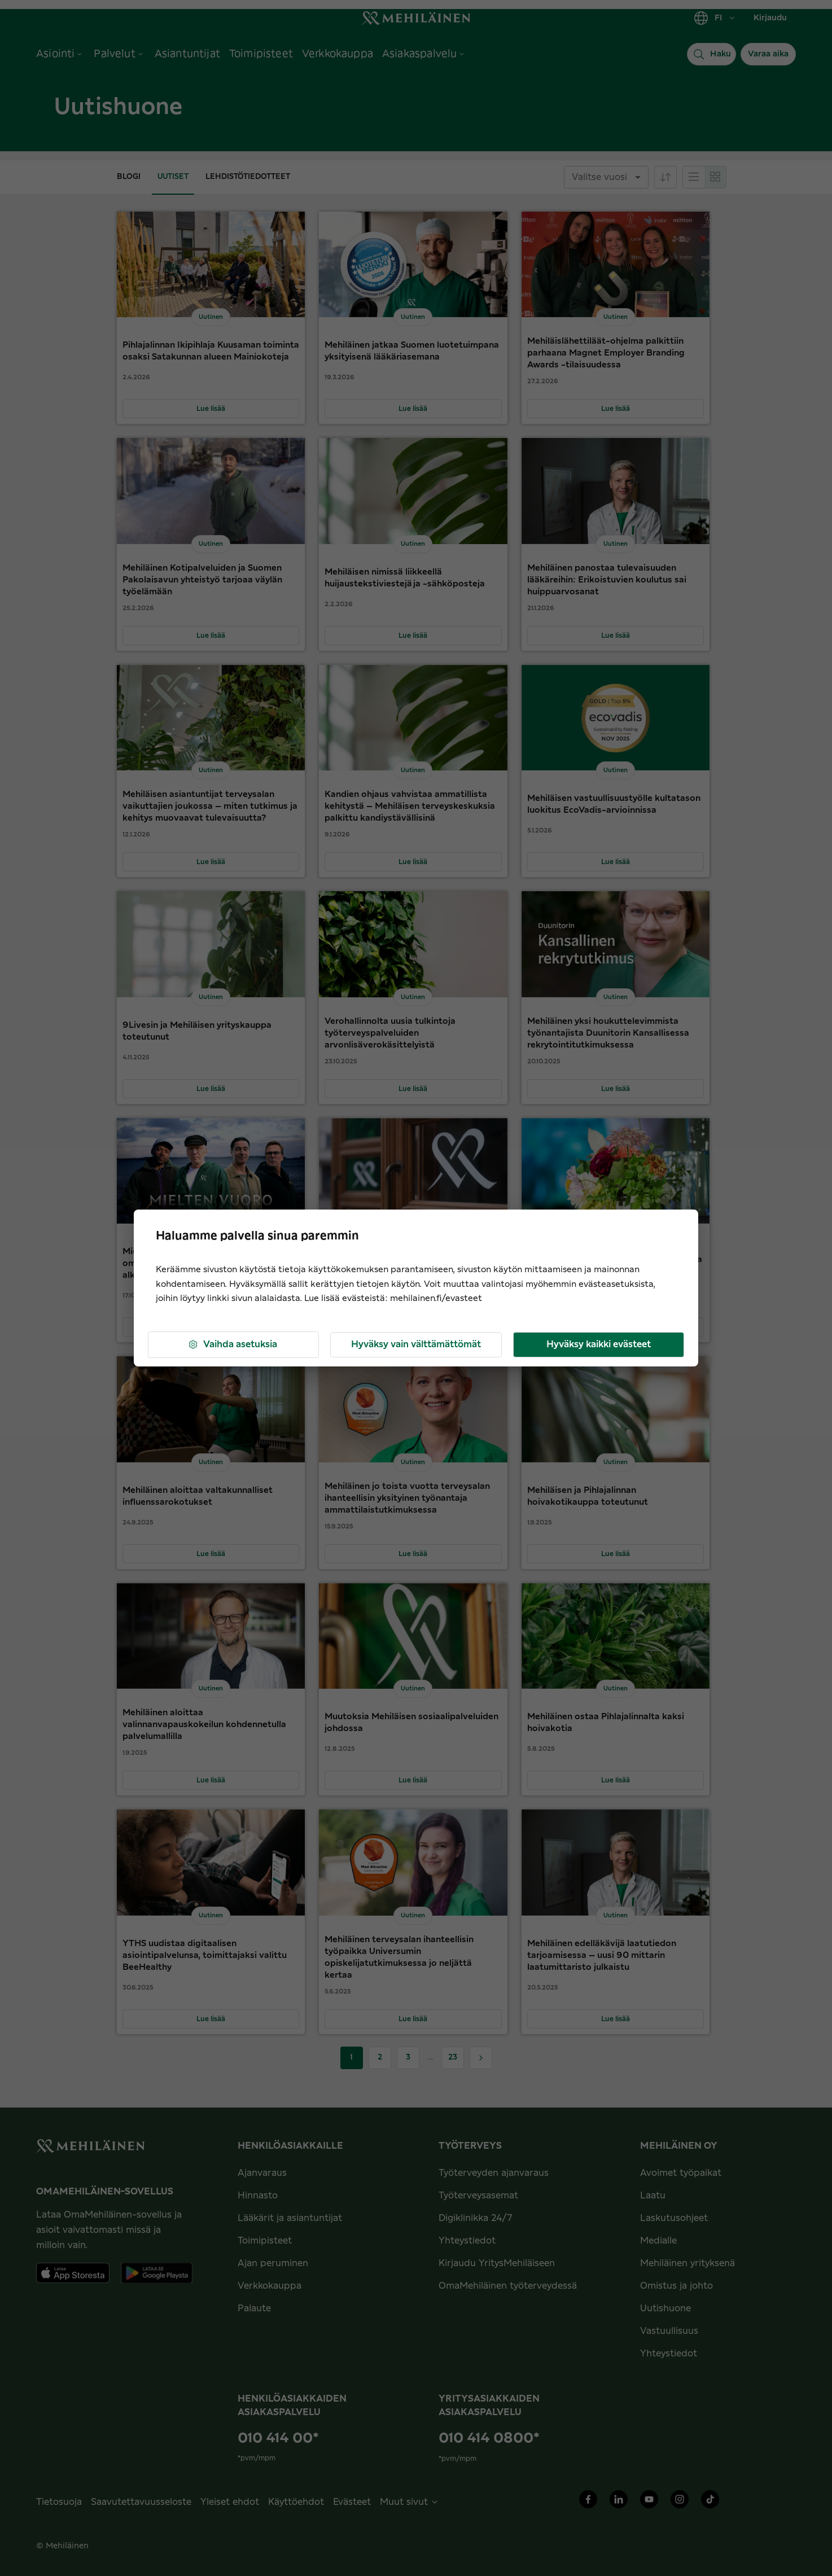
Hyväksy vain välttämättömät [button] (416, 1344)
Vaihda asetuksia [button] (232, 1345)
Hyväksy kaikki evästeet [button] (598, 1344)
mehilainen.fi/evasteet (436, 1298)
